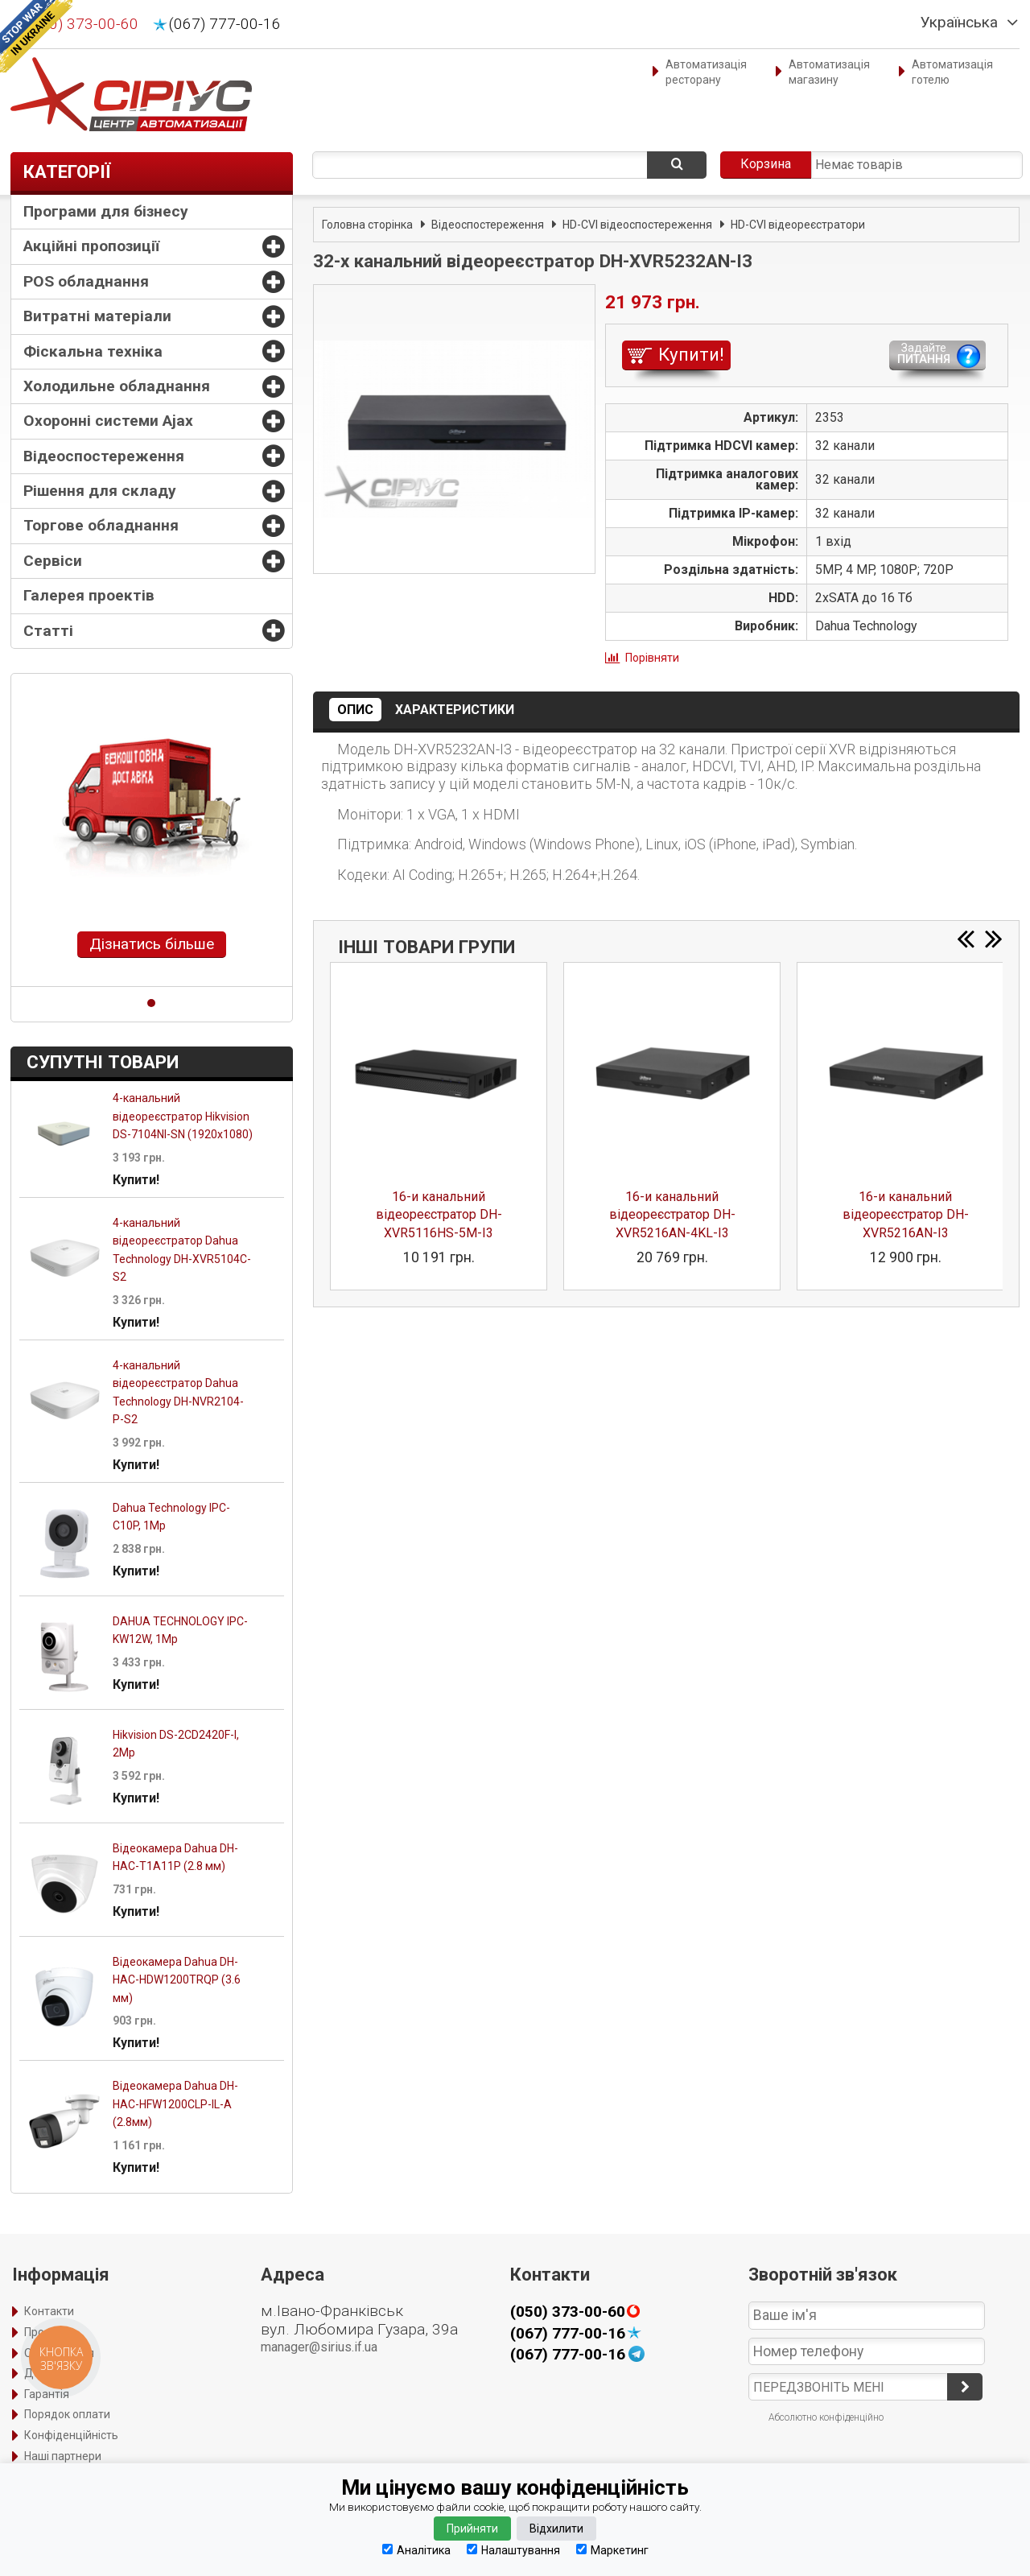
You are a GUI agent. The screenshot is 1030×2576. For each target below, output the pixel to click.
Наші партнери (62, 2456)
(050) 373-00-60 (82, 24)
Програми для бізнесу (105, 211)
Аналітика (416, 2550)
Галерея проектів (88, 595)
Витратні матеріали (97, 316)
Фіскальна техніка (93, 351)
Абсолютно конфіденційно (826, 2417)
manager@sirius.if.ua (319, 2347)
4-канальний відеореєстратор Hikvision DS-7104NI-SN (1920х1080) (183, 1116)
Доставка (50, 2373)
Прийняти (472, 2528)
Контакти (49, 2311)
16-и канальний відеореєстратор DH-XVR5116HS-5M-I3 (439, 1215)
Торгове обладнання (101, 525)
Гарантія (46, 2394)
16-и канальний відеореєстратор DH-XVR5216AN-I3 (906, 1215)
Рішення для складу (99, 490)
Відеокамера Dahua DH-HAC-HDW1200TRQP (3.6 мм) (177, 1979)
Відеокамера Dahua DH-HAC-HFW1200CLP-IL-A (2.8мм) (175, 2103)
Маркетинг (612, 2550)
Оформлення (59, 2353)
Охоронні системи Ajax (108, 420)
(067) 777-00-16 (225, 24)
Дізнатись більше (151, 944)
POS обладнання (86, 281)
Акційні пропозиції (91, 246)
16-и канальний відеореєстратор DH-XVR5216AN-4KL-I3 (672, 1215)
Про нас (44, 2332)
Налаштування (513, 2550)
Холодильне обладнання (116, 386)
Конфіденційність (71, 2435)
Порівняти (652, 657)
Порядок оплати (67, 2414)
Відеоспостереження (103, 456)
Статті (48, 630)
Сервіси (52, 560)
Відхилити (556, 2528)
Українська (959, 22)
